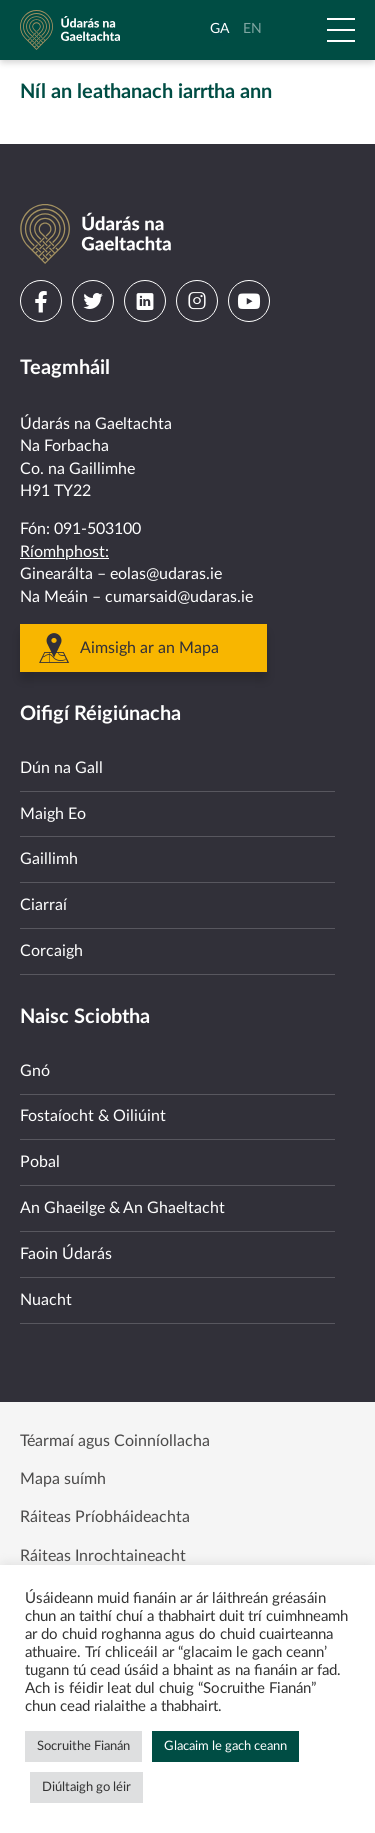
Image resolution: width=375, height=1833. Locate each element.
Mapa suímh (63, 1479)
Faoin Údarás (66, 1254)
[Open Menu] (341, 30)
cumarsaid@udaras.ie (179, 597)
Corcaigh (51, 951)
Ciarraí (43, 905)
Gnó (35, 1071)
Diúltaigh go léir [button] (86, 1787)
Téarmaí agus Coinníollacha (115, 1441)
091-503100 (97, 529)
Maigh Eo (53, 814)
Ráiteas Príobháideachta (105, 1517)
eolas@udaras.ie (166, 574)
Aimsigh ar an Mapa (149, 648)
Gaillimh (49, 859)
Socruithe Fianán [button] (83, 1746)
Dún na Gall (61, 768)
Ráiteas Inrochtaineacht (103, 1556)
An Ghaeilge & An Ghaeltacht (122, 1208)
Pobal (40, 1162)
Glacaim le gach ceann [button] (225, 1746)
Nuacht (46, 1300)
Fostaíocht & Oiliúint (93, 1116)
